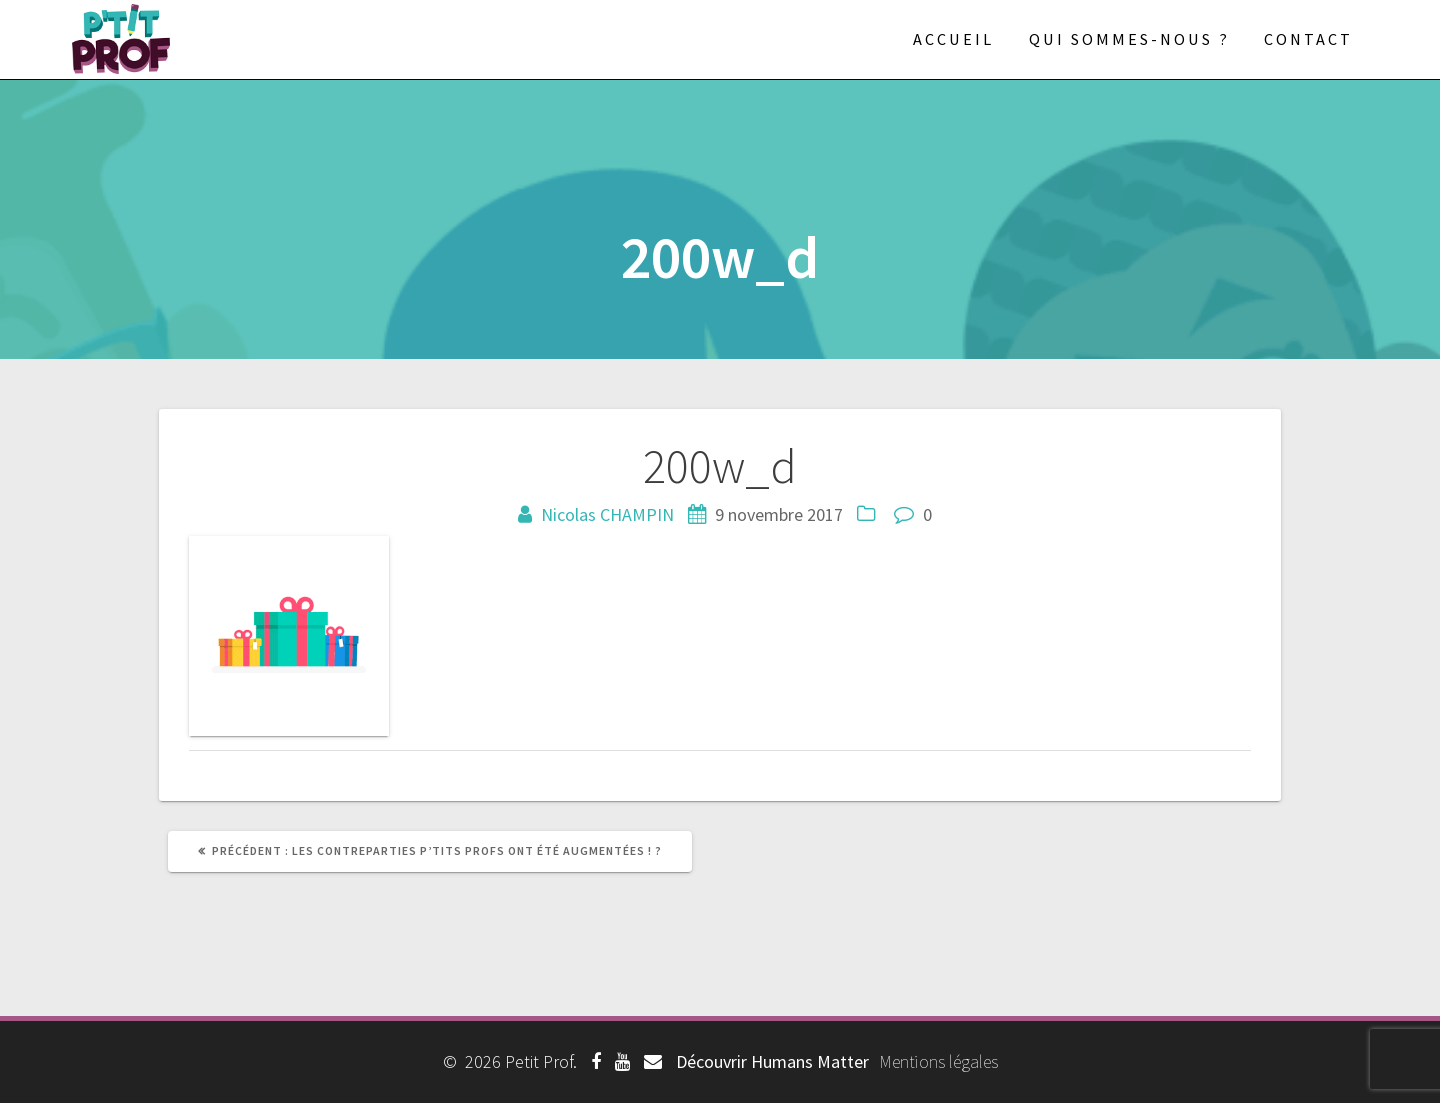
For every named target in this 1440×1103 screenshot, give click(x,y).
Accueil (953, 39)
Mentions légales (938, 1061)
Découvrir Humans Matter (772, 1061)
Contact (1308, 39)
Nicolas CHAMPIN (607, 514)
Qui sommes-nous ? (1129, 39)
